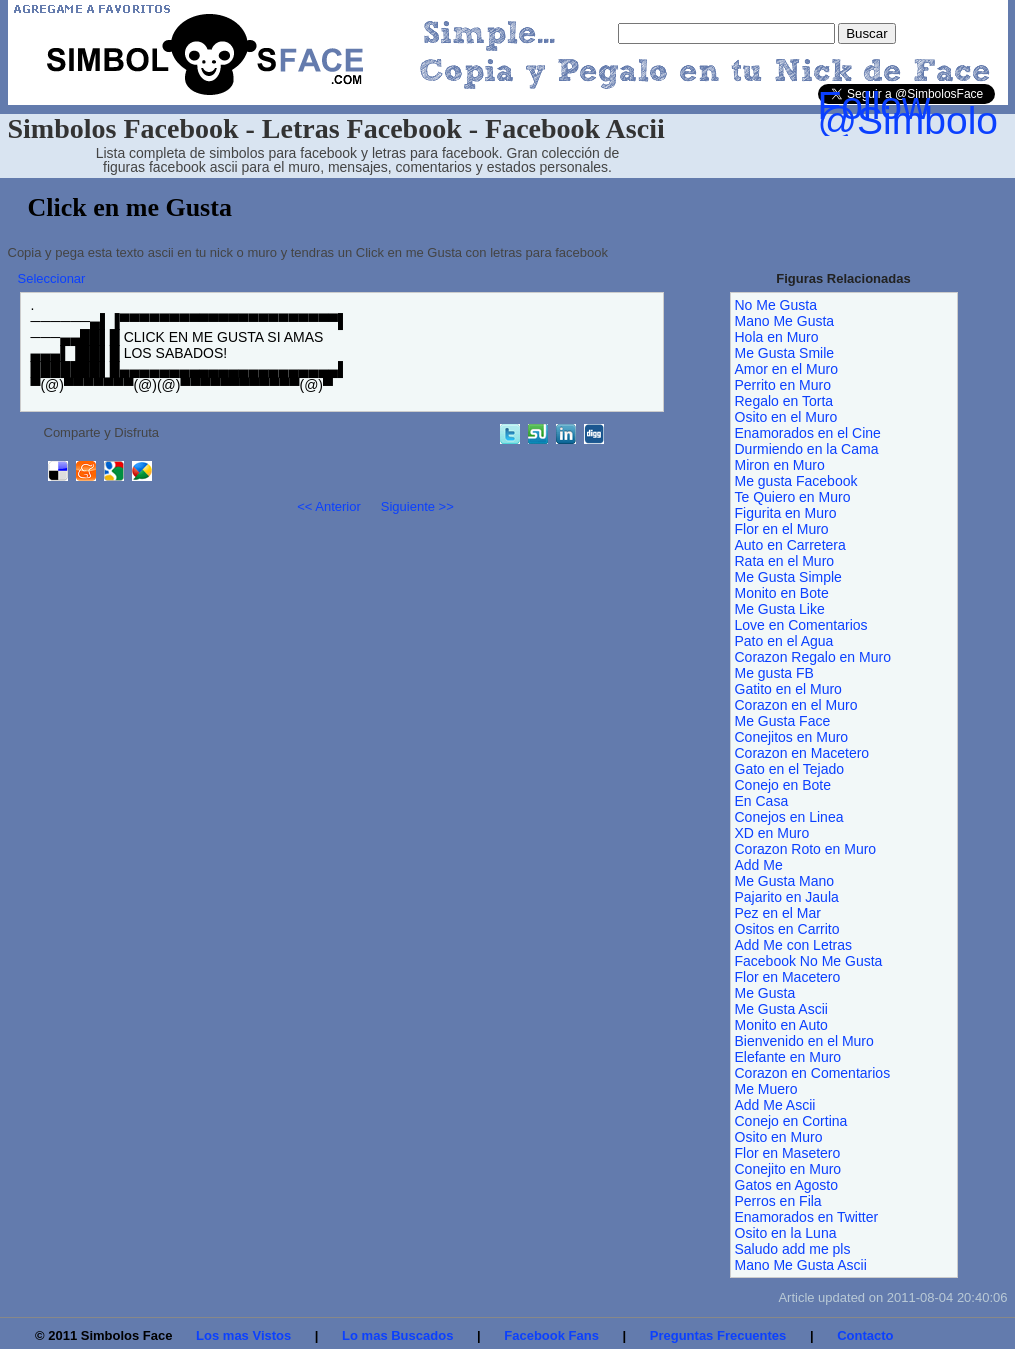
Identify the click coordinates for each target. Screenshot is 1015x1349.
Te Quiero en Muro (793, 497)
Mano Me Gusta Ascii (801, 1265)
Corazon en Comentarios (813, 1073)
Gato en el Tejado (790, 769)
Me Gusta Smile (785, 353)
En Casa (762, 801)
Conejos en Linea (789, 817)
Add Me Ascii (775, 1105)
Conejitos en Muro (792, 737)
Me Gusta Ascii (781, 1009)
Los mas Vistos (243, 1335)
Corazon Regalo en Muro (813, 657)
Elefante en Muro (788, 1057)
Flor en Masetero (788, 1153)
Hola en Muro (777, 337)
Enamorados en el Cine (808, 433)
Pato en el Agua (784, 641)
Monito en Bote (782, 593)
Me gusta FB (774, 673)
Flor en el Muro (782, 529)
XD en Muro (772, 833)
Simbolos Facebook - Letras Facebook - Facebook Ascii (336, 128)
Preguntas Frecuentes (718, 1335)
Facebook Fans (551, 1335)
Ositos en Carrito (787, 929)
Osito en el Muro (786, 417)
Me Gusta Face (783, 721)
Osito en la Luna (786, 1233)
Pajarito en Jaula (787, 897)
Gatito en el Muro (788, 689)
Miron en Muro (780, 465)
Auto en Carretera (790, 545)
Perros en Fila (778, 1201)
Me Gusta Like (780, 609)
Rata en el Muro (785, 561)
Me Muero (766, 1089)
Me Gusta (765, 993)
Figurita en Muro (786, 513)
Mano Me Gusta (785, 321)
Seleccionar (52, 278)
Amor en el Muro (786, 369)
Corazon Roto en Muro (806, 849)
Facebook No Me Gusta (809, 961)
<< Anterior (329, 506)
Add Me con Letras (794, 945)
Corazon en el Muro (796, 705)
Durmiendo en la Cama (807, 449)
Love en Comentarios (801, 625)
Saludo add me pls (793, 1249)
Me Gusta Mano (785, 881)
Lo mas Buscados (397, 1335)
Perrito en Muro (783, 385)
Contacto (865, 1335)
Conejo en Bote (783, 785)
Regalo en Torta (784, 401)
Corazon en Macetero (802, 753)
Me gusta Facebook (796, 481)
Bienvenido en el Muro (804, 1041)
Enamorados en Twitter (807, 1217)
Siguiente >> (417, 506)
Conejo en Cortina (791, 1121)
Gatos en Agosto (787, 1185)
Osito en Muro (779, 1137)
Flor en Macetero (788, 977)
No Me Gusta (776, 305)
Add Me (759, 865)
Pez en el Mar (778, 913)
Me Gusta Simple (788, 577)
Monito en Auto (781, 1025)
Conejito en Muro (788, 1169)
